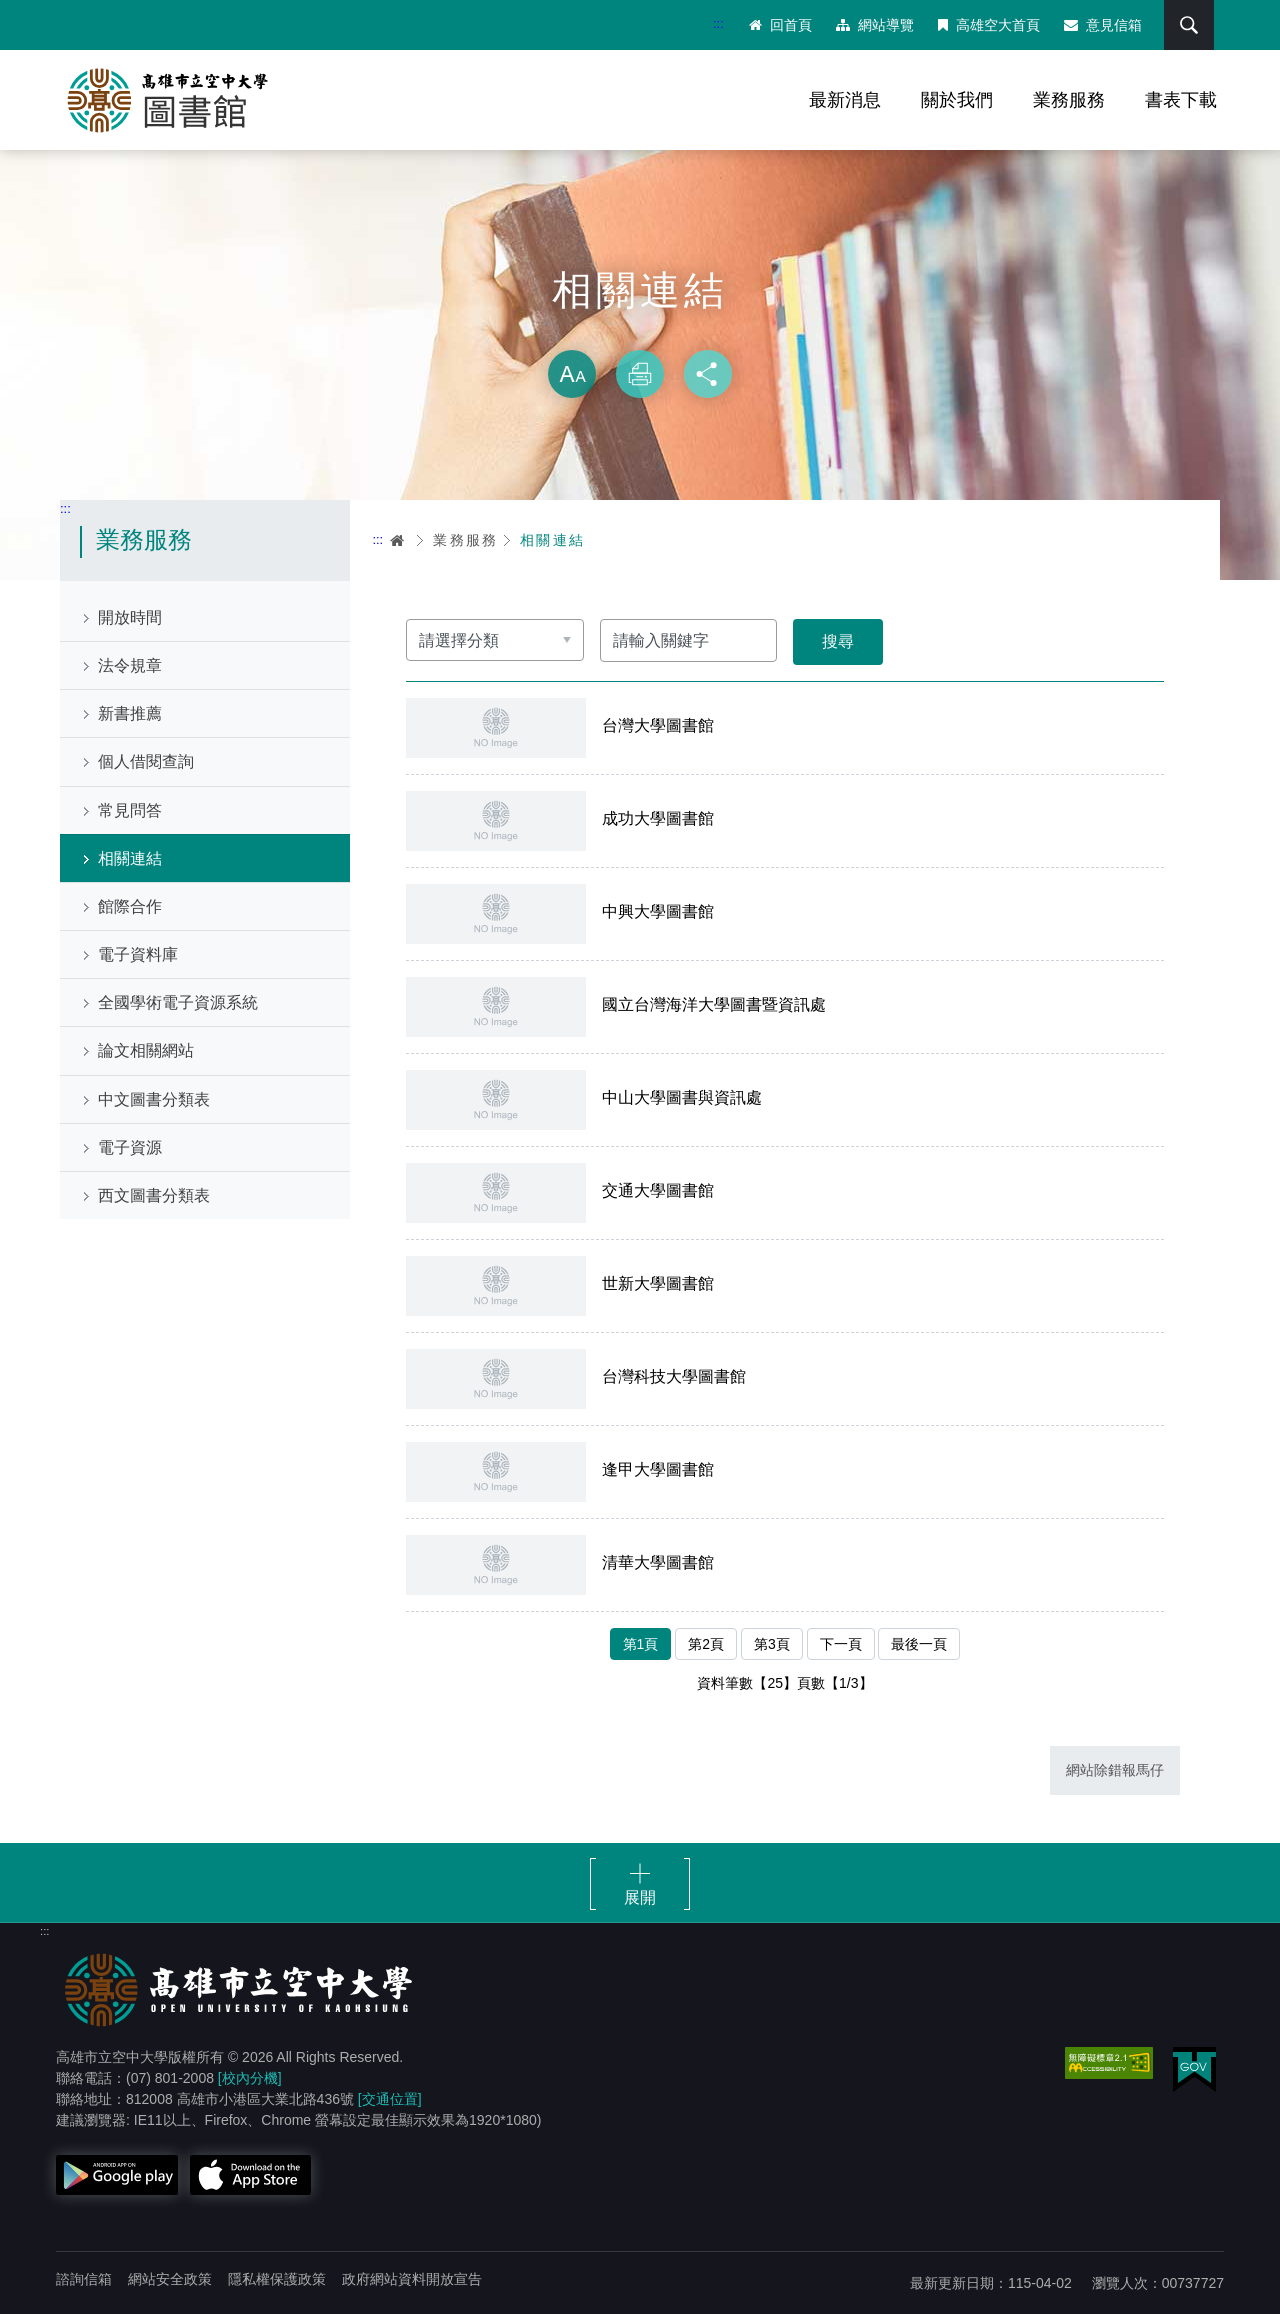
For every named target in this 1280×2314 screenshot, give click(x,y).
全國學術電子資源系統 (178, 1002)
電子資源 (130, 1147)
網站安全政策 (170, 2279)
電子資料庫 (138, 954)
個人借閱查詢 (146, 761)
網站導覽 (875, 25)
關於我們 (957, 100)
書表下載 (1181, 100)
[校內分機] (250, 2078)
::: (718, 23)
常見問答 (130, 810)
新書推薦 (130, 713)
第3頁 (772, 1644)
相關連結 (130, 858)
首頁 (398, 540)
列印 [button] (640, 374)
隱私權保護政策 (277, 2279)
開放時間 (130, 617)
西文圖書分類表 (154, 1195)
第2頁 (706, 1644)
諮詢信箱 (84, 2279)
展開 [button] (640, 1897)
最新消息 (845, 100)
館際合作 (130, 906)
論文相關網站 (146, 1050)
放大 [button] (572, 374)
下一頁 (841, 1644)
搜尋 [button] (1189, 25)
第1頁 (641, 1644)
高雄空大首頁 (989, 25)
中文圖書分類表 (154, 1099)
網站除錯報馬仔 (1115, 1770)
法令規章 (130, 665)
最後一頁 (919, 1644)
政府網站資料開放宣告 (412, 2279)
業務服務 (1069, 100)
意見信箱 (1103, 25)
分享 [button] (708, 374)
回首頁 (780, 25)
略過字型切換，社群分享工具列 (640, 330)
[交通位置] (390, 2099)
